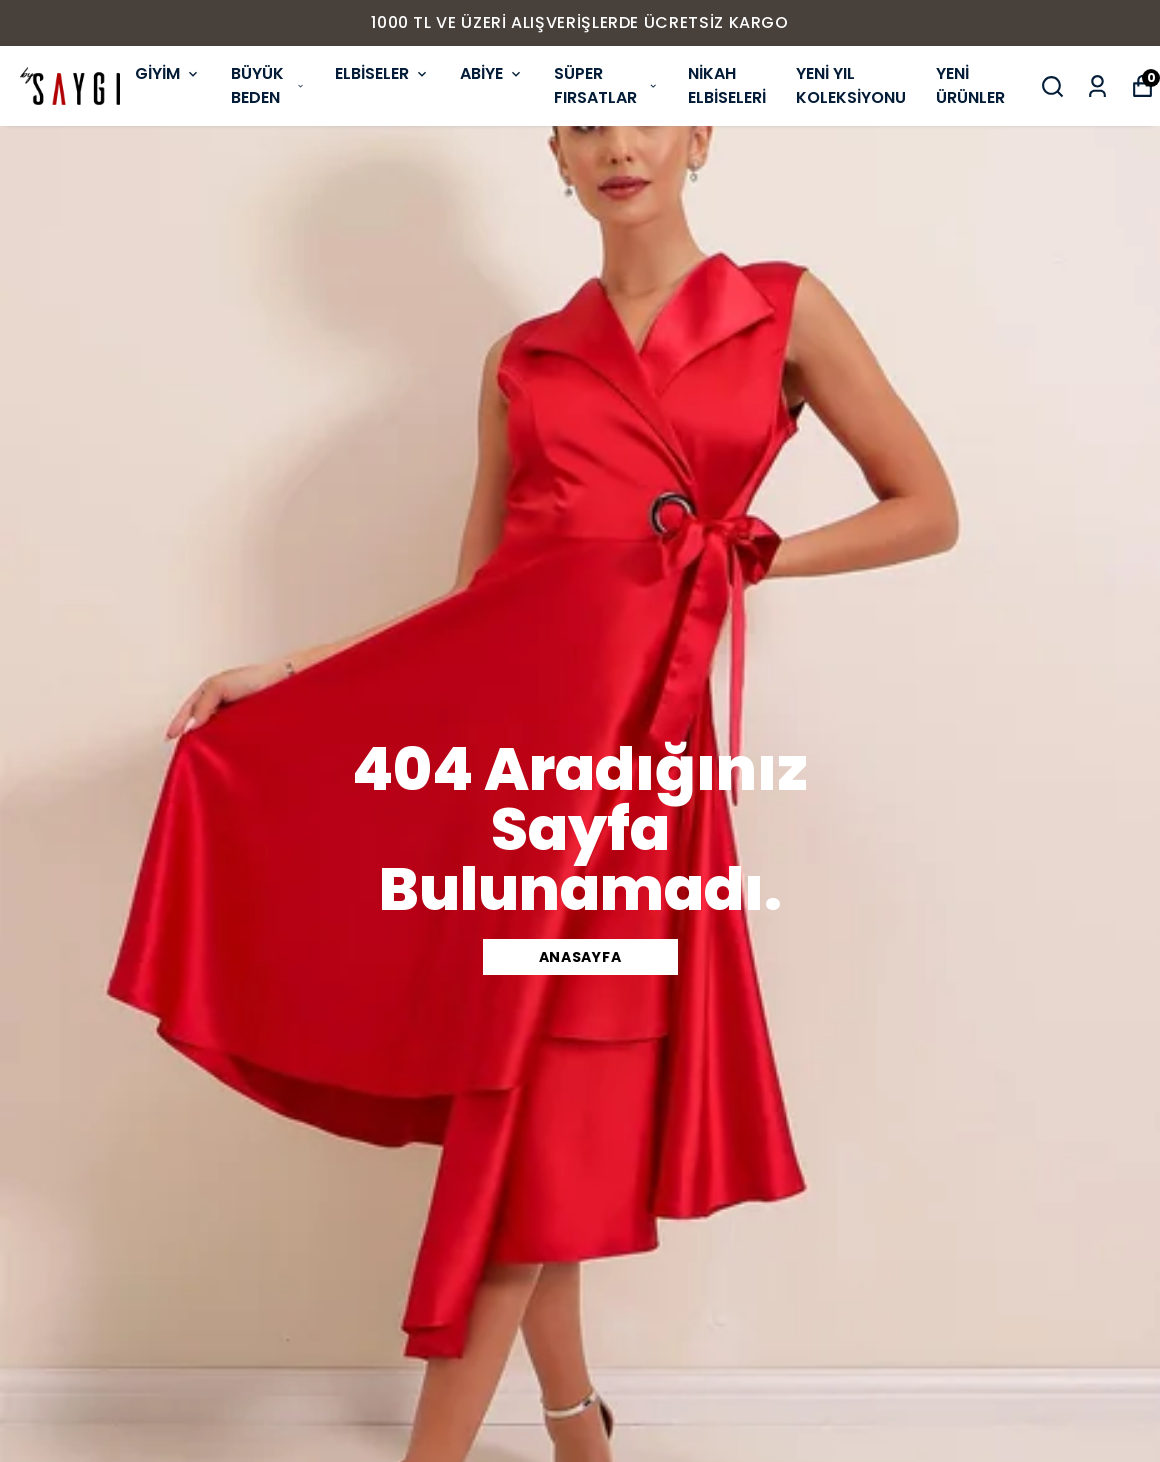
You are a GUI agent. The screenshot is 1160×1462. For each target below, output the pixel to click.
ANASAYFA (580, 957)
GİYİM (168, 73)
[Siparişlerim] (1097, 86)
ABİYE (492, 73)
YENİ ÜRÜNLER (970, 85)
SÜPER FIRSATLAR (606, 85)
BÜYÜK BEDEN (268, 85)
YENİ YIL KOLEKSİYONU (851, 85)
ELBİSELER (382, 73)
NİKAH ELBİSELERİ (727, 85)
